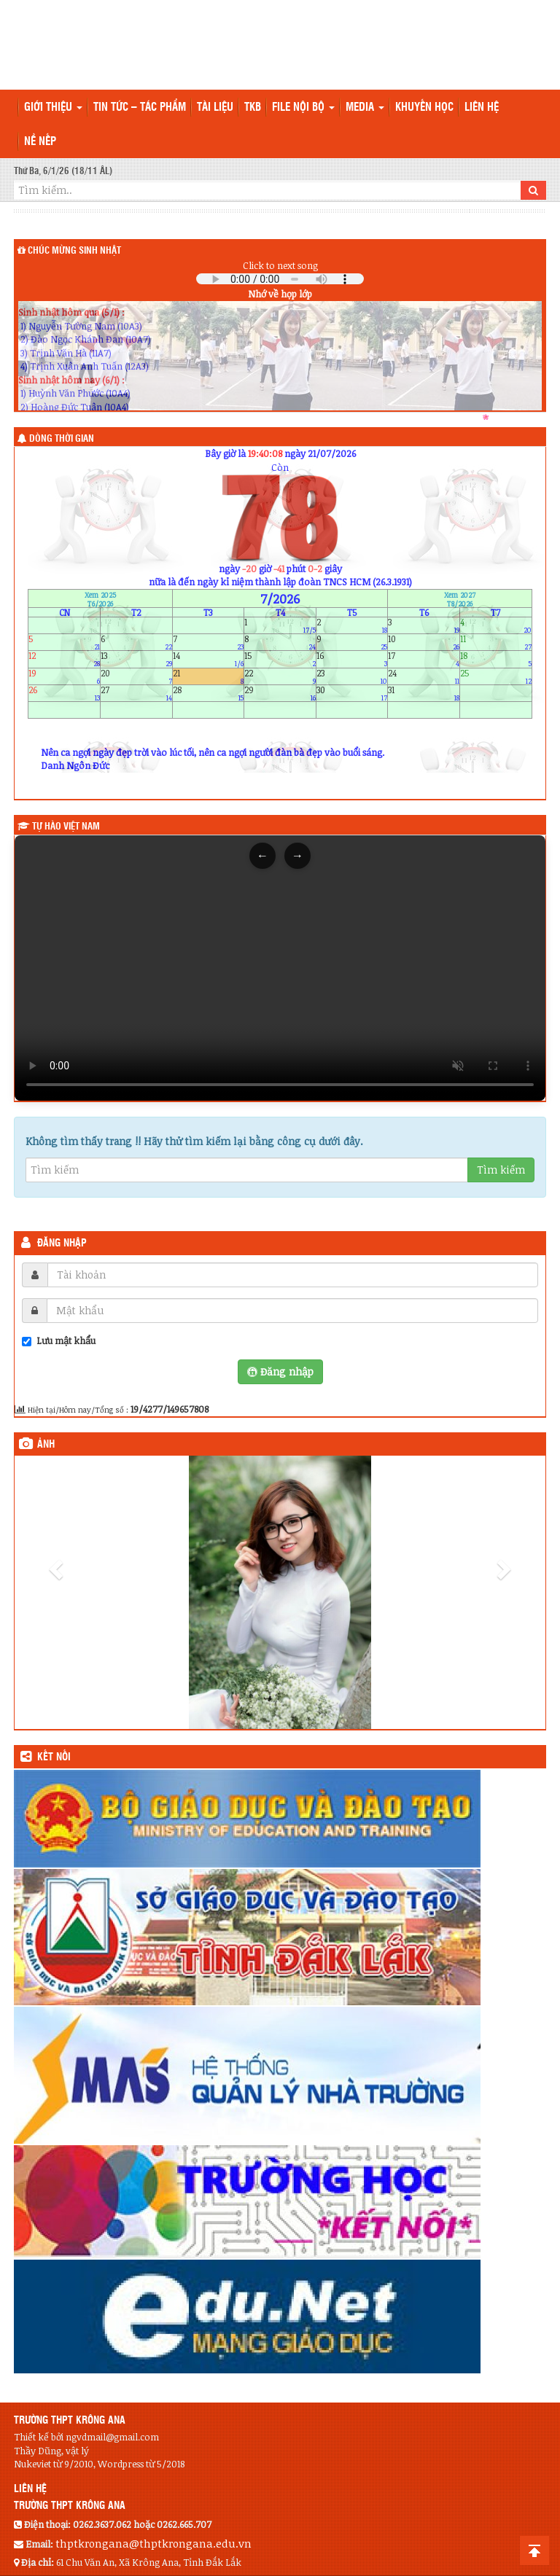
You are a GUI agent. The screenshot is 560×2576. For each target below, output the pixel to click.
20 (136, 676)
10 (423, 642)
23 (352, 676)
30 (352, 692)
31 (423, 692)
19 (64, 676)
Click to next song (280, 265)
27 (136, 692)
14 (208, 659)
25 (496, 676)
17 (423, 659)
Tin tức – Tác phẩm (139, 107)
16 (352, 659)
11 (496, 642)
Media (365, 107)
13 (136, 659)
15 (280, 659)
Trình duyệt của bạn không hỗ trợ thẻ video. (280, 968)
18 (496, 659)
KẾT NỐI (54, 1757)
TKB (252, 107)
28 (208, 692)
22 (280, 676)
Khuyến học (424, 107)
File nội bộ (303, 107)
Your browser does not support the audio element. (280, 278)
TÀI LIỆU (215, 107)
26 (64, 692)
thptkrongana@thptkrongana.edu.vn (153, 2543)
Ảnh (46, 1445)
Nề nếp (40, 141)
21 (208, 676)
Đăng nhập (62, 1243)
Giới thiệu (53, 107)
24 (423, 676)
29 (280, 692)
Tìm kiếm (501, 1169)
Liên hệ (481, 107)
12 (64, 659)
